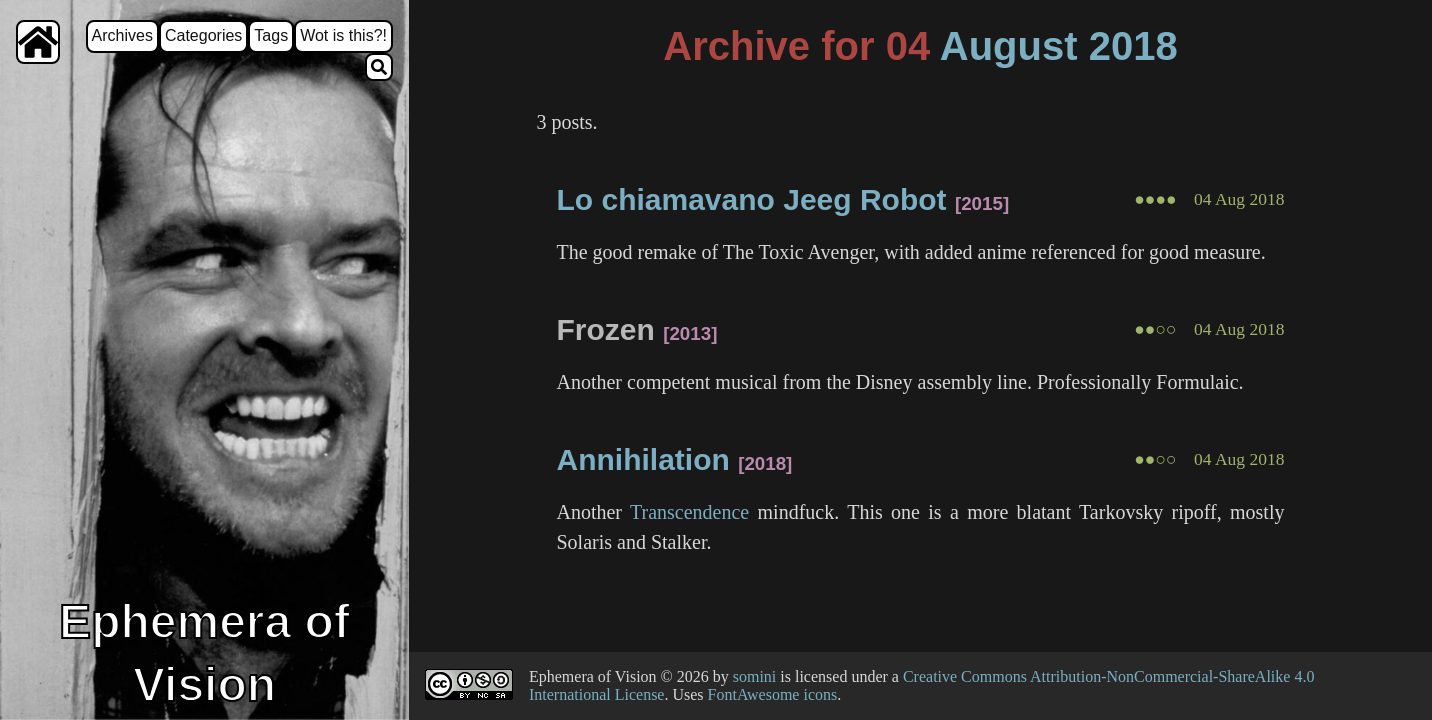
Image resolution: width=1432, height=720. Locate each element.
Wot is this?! (343, 35)
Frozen (605, 329)
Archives (122, 35)
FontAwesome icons (773, 694)
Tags (271, 35)
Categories (203, 35)
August (1009, 46)
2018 (1133, 46)
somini (755, 676)
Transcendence (689, 512)
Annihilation (642, 459)
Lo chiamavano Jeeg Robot (751, 199)
